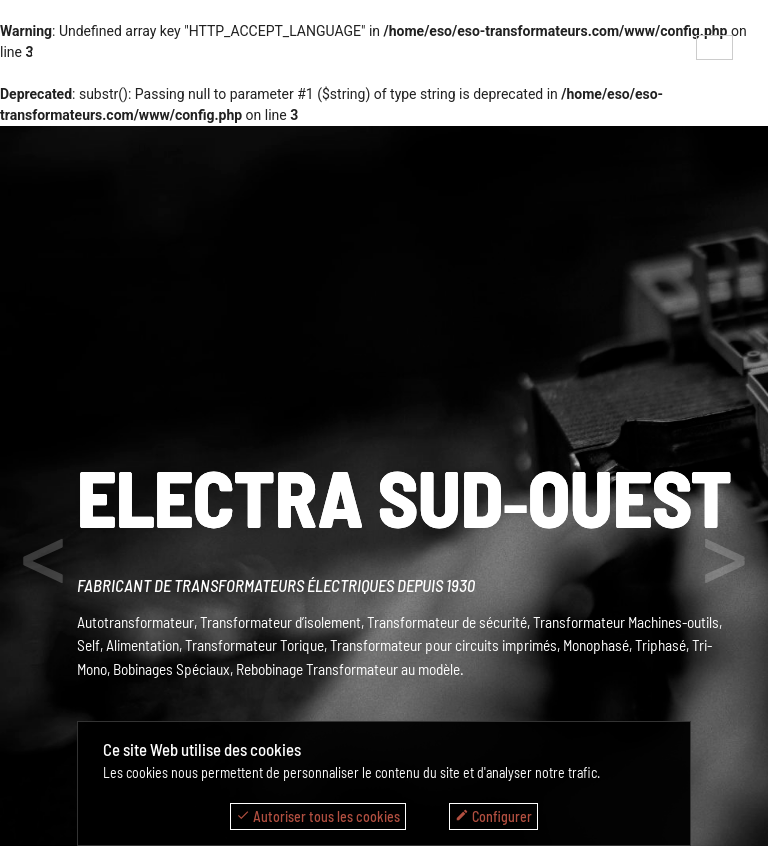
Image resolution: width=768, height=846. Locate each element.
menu (53, 53)
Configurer (493, 816)
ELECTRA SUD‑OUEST (405, 496)
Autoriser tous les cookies (318, 816)
